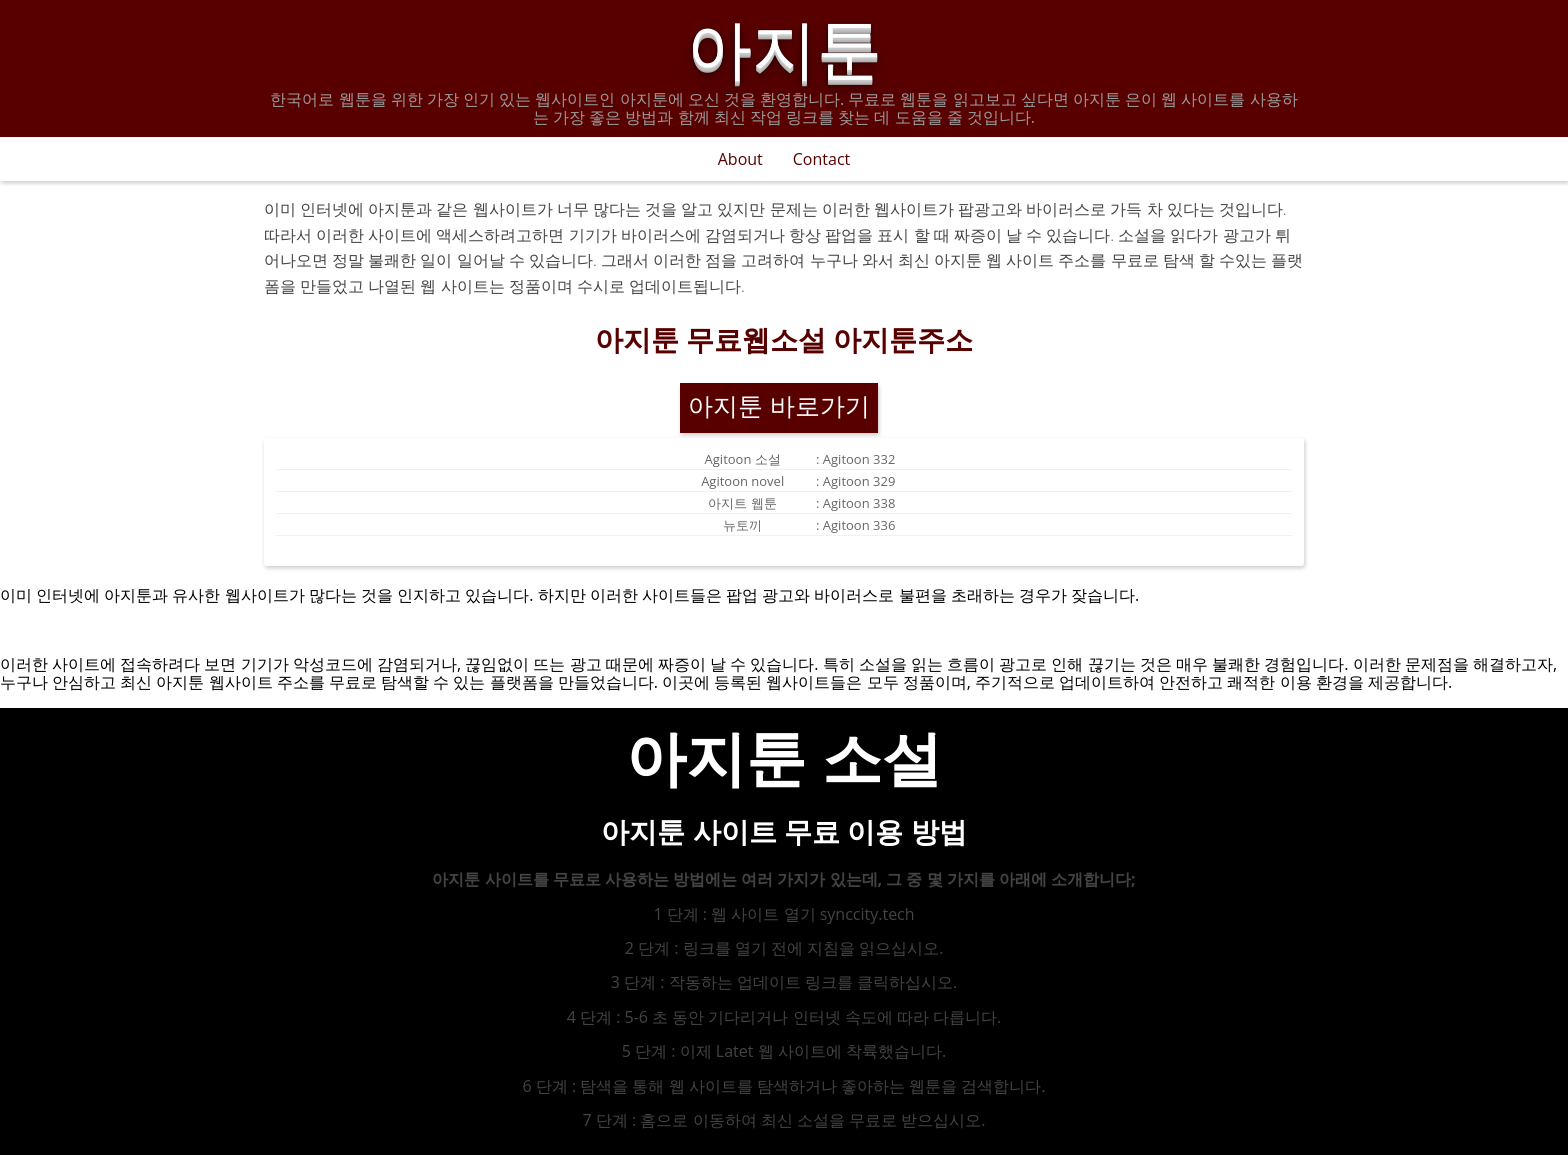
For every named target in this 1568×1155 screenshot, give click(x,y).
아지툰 (784, 44)
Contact (821, 159)
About (740, 159)
